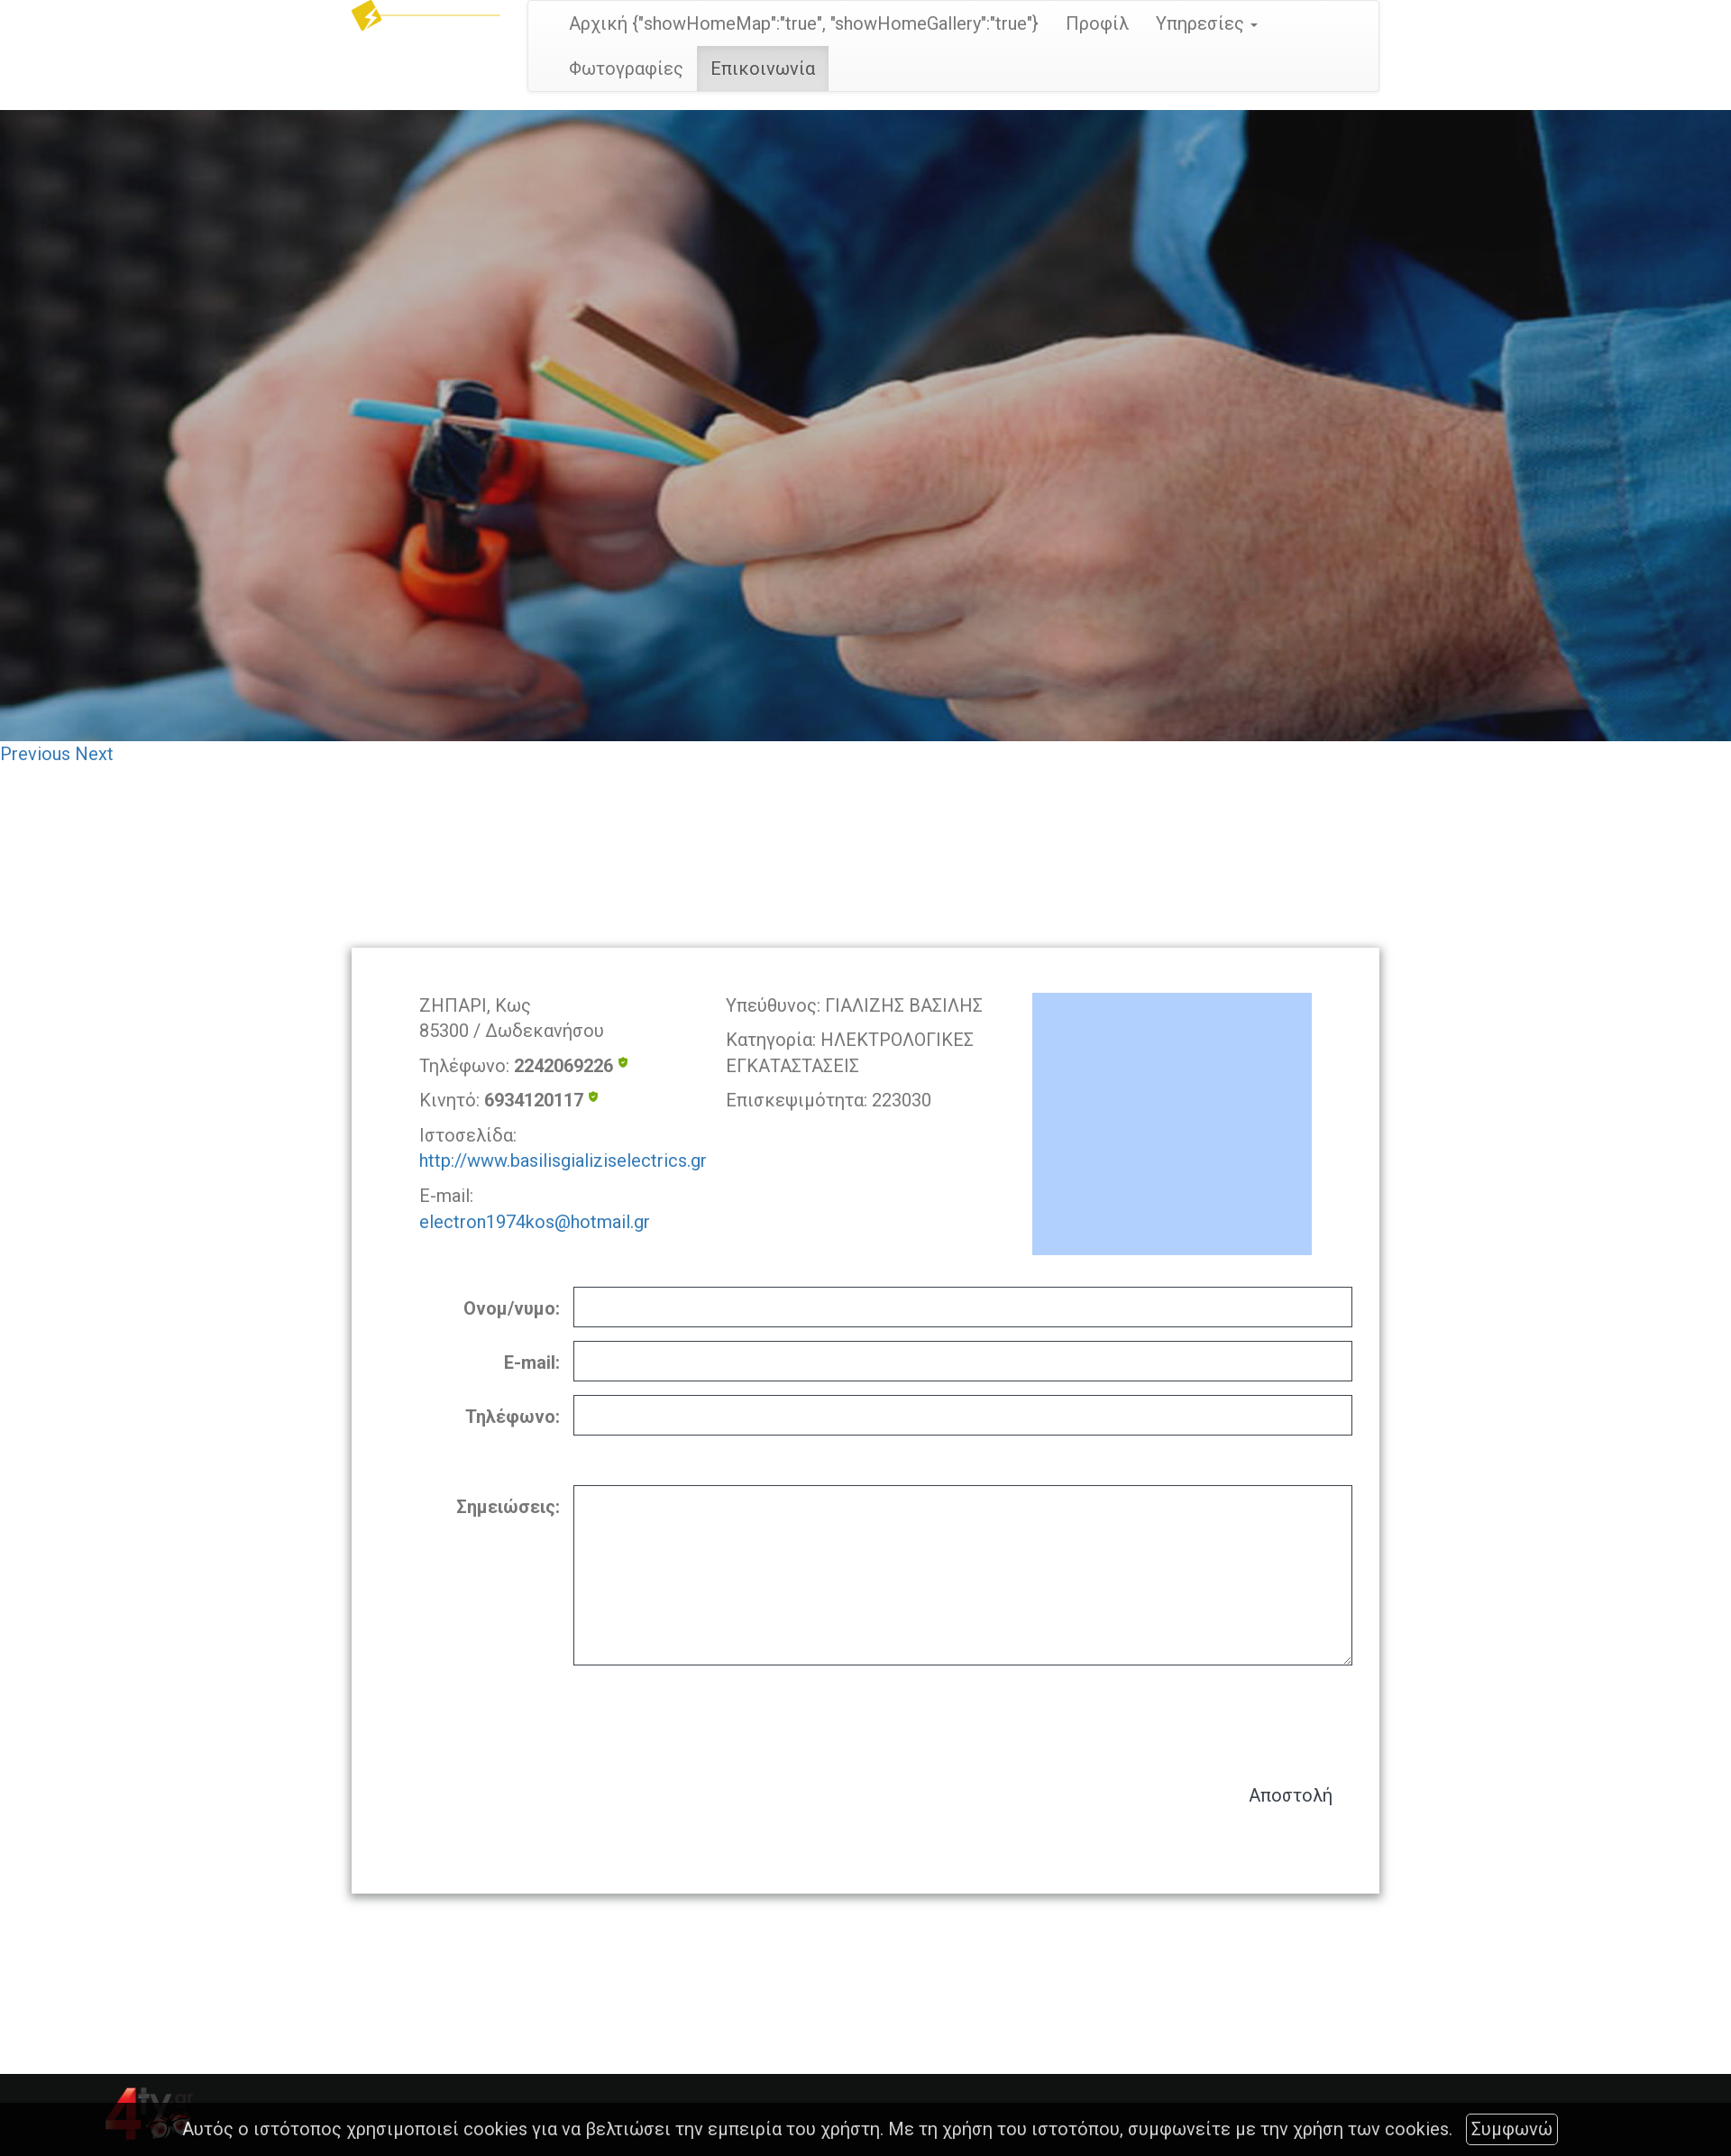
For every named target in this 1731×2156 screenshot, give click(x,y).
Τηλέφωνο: (512, 1416)
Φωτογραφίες (626, 68)
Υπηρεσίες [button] (1207, 23)
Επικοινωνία (762, 68)
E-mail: (532, 1362)
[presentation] (1215, 1716)
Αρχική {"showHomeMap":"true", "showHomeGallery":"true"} (804, 23)
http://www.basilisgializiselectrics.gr (563, 1160)
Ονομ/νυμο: (511, 1308)
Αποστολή (1291, 1795)
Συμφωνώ (1511, 2129)
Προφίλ (1097, 23)
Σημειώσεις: (508, 1507)
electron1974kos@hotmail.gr (534, 1222)
